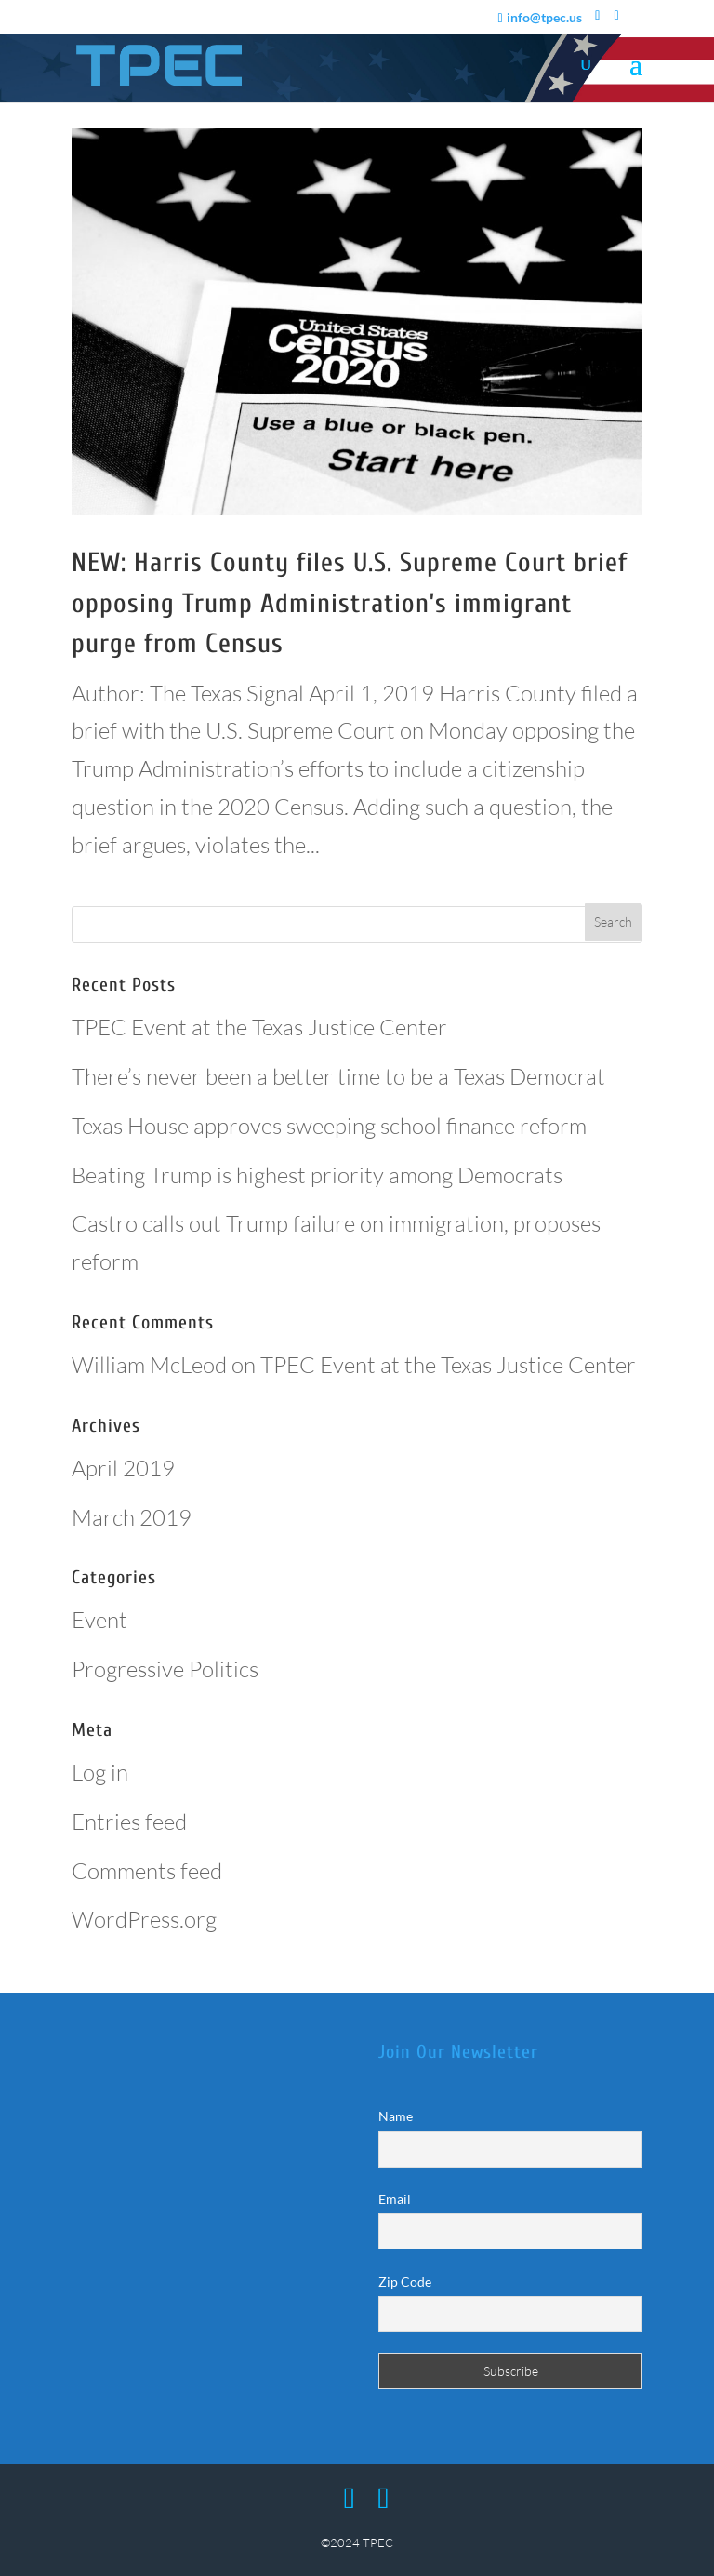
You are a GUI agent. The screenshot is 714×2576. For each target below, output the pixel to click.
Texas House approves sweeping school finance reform (329, 1126)
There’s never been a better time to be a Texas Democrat (338, 1076)
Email (394, 2199)
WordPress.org (144, 1919)
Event (99, 1620)
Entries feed (129, 1821)
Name (395, 2116)
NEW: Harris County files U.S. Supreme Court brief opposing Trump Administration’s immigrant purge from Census (350, 603)
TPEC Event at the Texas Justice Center (259, 1027)
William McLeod (149, 1365)
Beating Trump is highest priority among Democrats (317, 1175)
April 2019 (123, 1468)
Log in (100, 1772)
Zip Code (404, 2281)
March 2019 (132, 1517)
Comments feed (147, 1871)
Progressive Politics (165, 1669)
